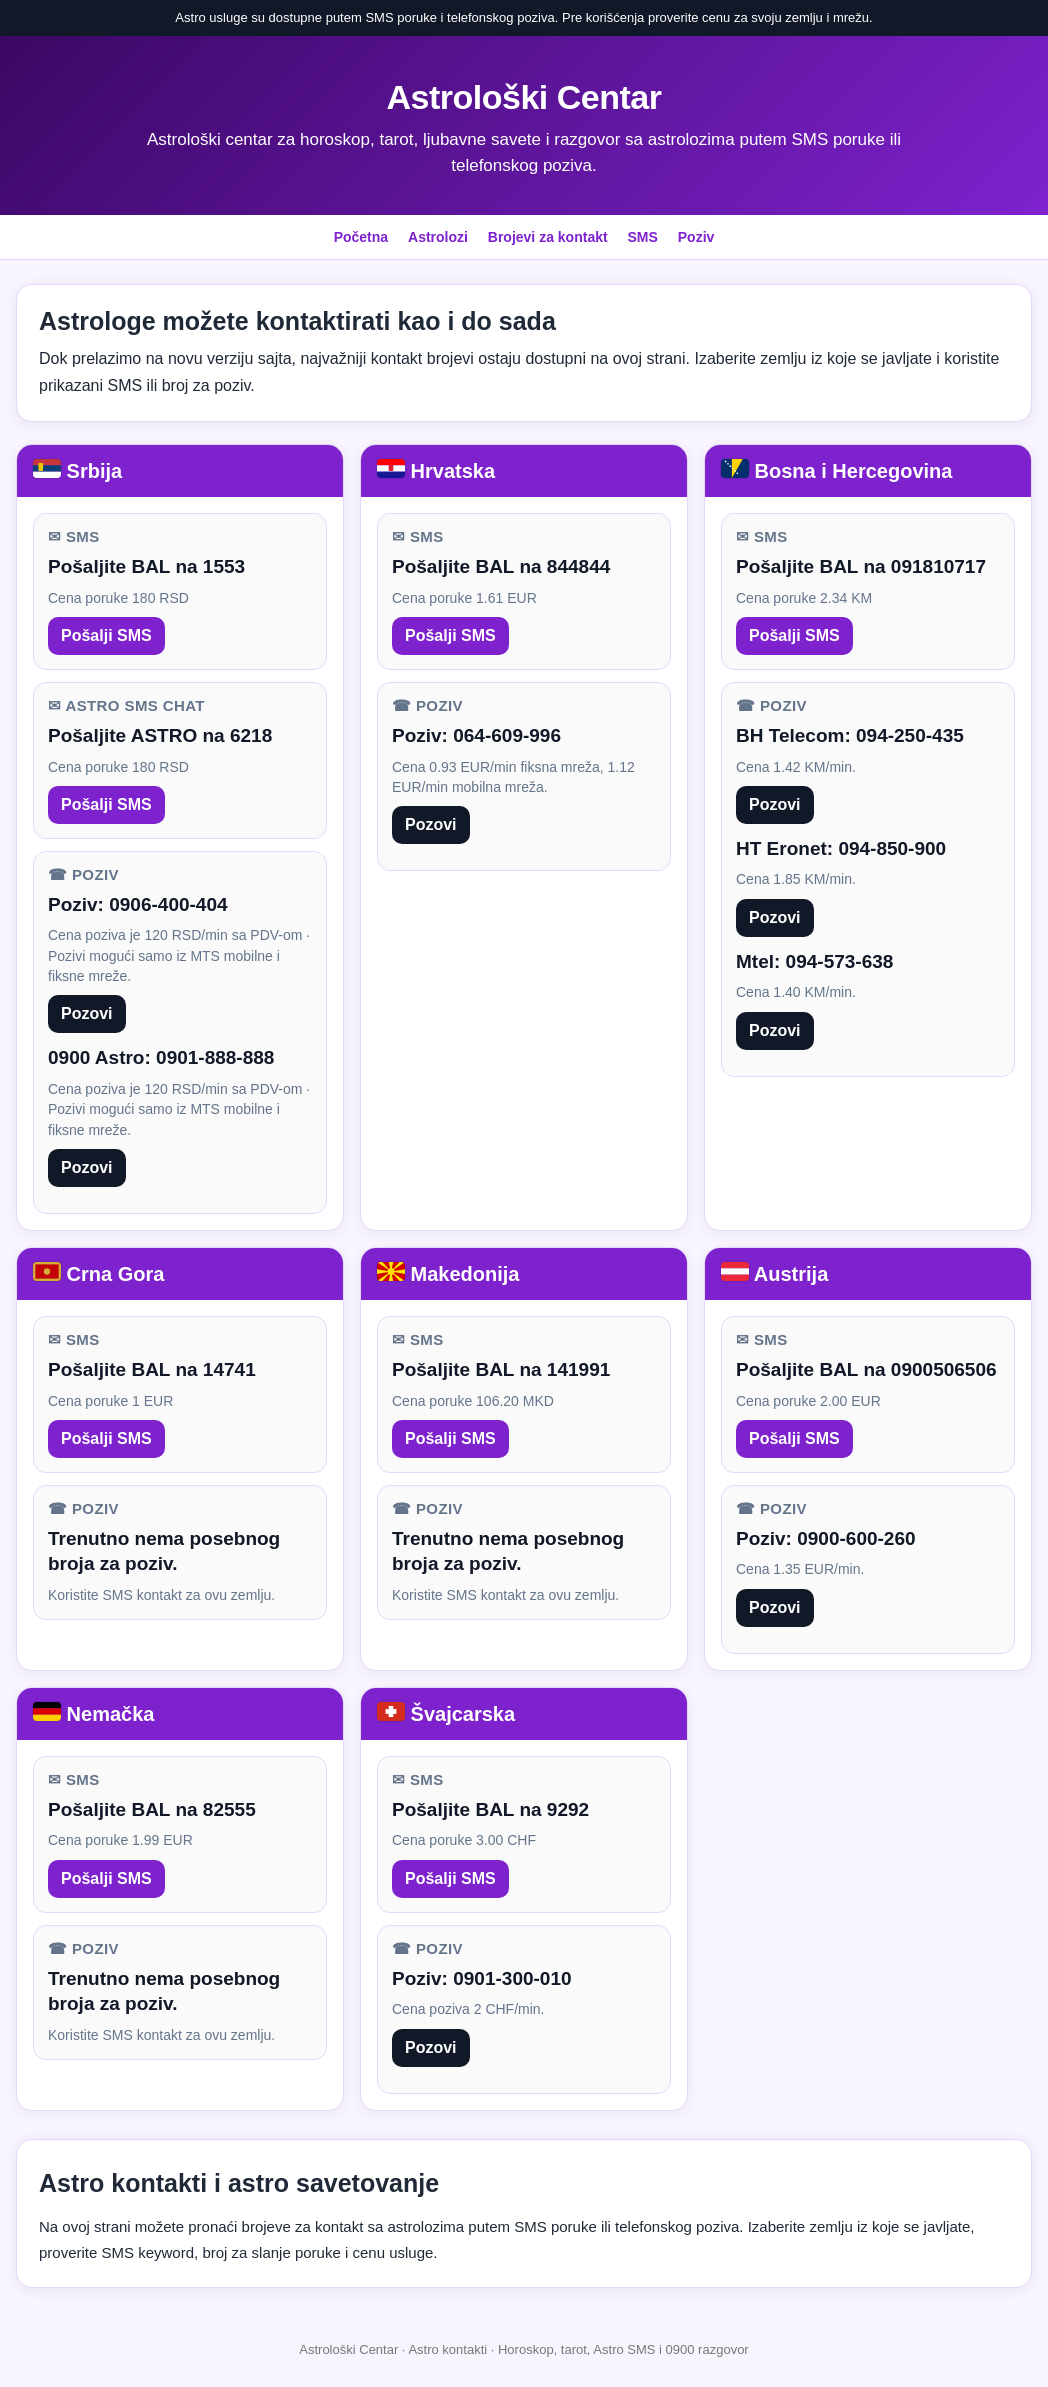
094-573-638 (840, 961)
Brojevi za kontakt (548, 237)
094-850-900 (892, 848)
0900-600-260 (856, 1538)
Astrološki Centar (524, 97)
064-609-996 (507, 735)
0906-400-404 (168, 904)
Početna (361, 237)
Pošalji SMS (106, 635)
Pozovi (87, 1013)
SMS (643, 237)
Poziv (696, 237)
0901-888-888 (215, 1057)
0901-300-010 (512, 1978)
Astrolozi (438, 237)
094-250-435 (910, 735)
